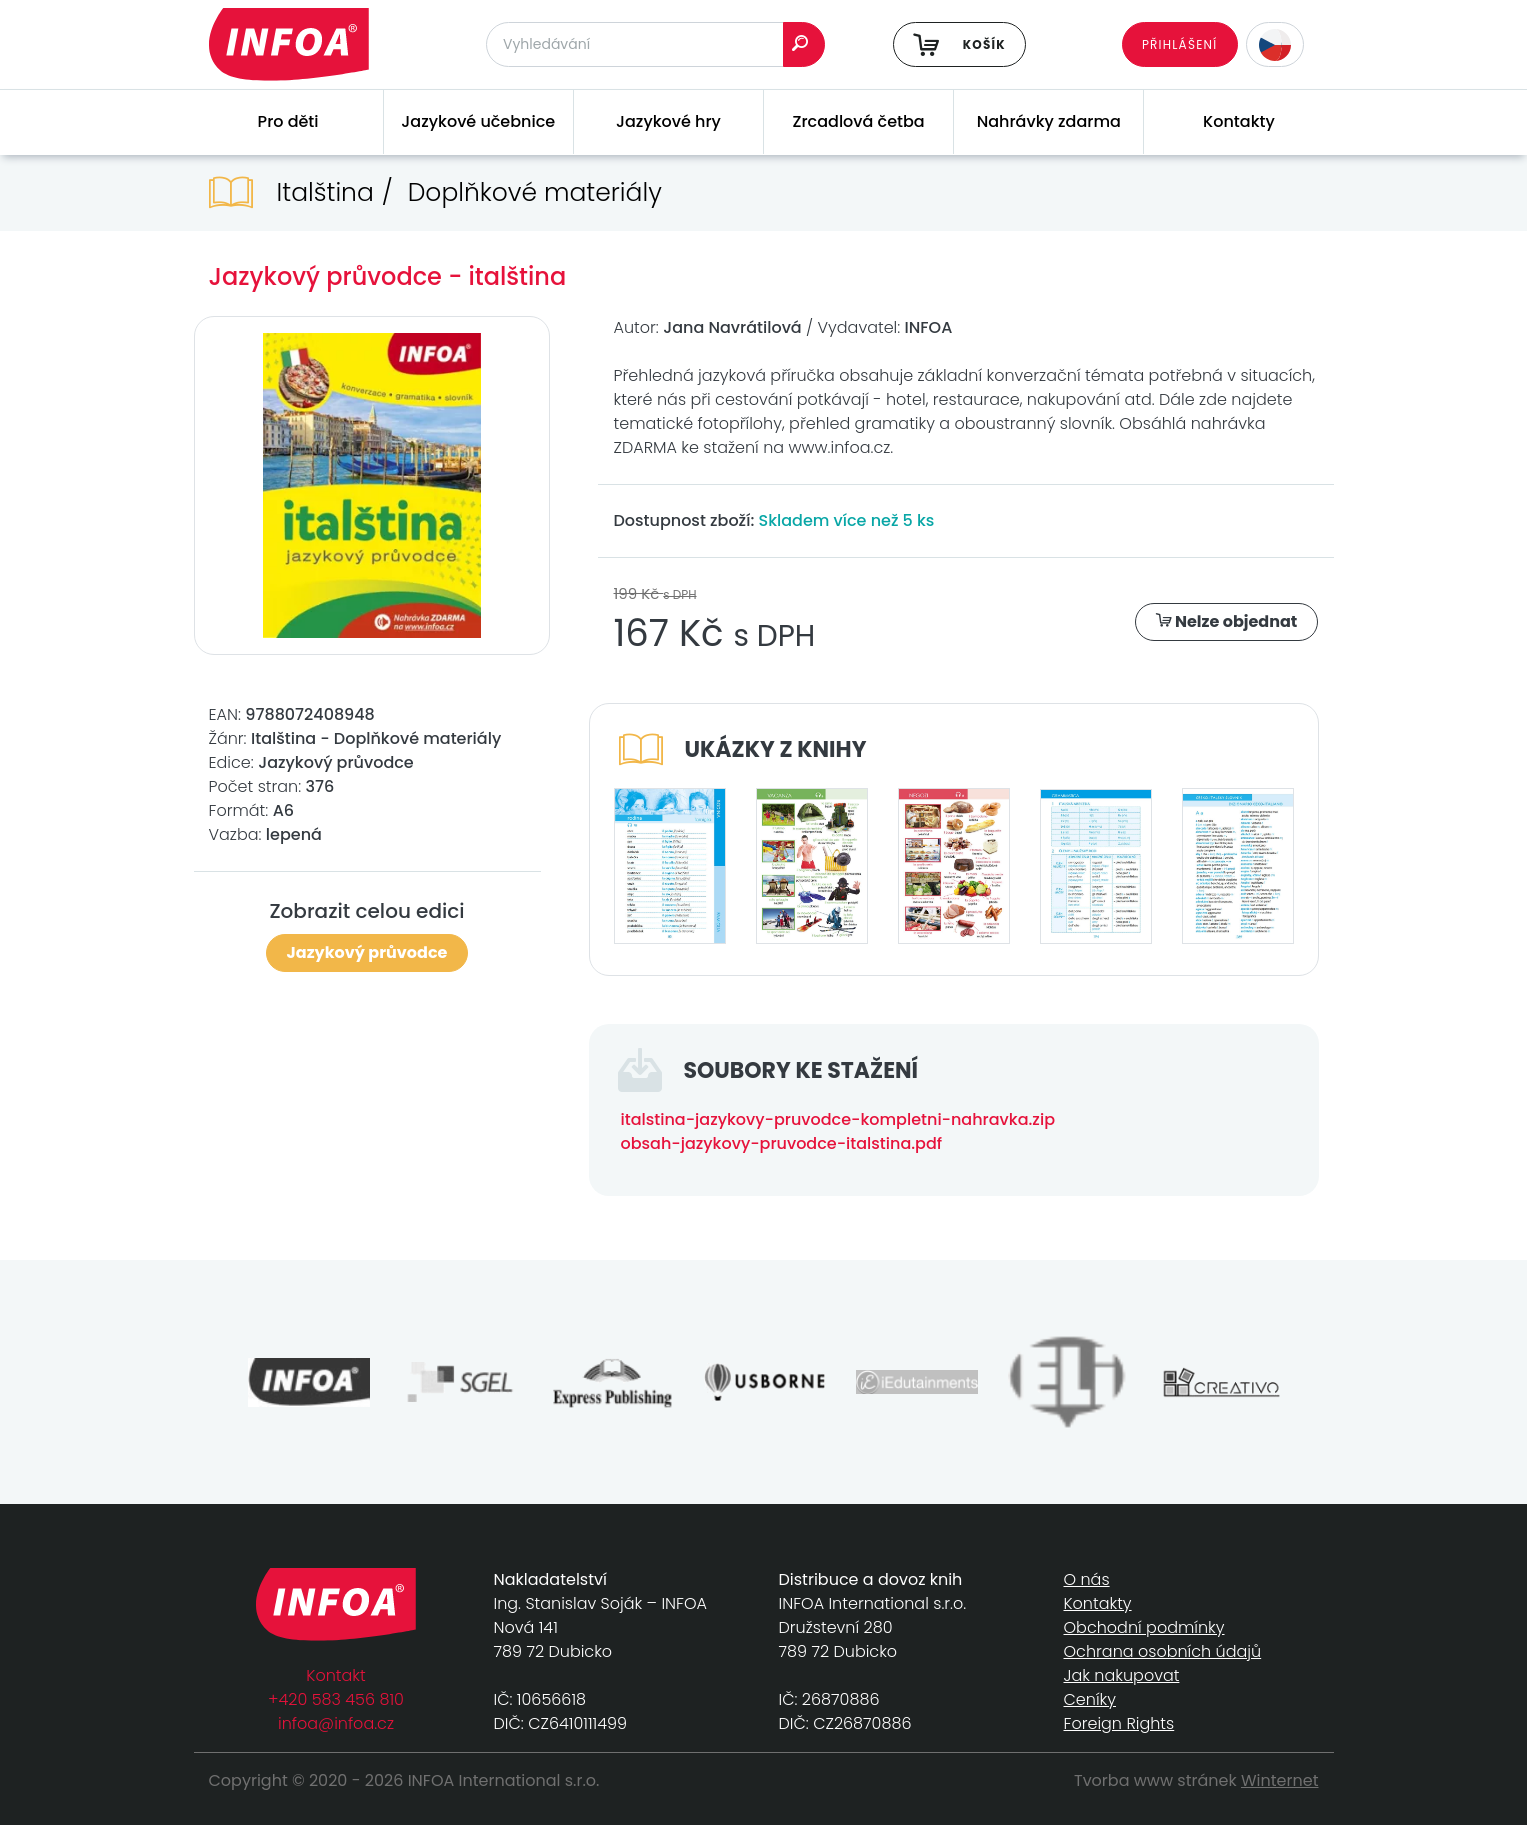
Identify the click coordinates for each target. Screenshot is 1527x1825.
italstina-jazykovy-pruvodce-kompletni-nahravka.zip (838, 1119)
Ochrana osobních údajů (1163, 1651)
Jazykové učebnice (478, 121)
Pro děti (288, 121)
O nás (1087, 1579)
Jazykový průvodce (367, 952)
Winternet (1280, 1780)
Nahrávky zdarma (1049, 121)
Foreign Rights (1119, 1723)
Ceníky (1090, 1699)
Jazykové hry (668, 121)
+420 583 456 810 (336, 1699)
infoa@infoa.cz (336, 1723)
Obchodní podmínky (1144, 1627)
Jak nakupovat (1122, 1675)
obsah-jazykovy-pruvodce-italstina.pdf (782, 1143)
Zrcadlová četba (859, 121)
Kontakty (1239, 121)
